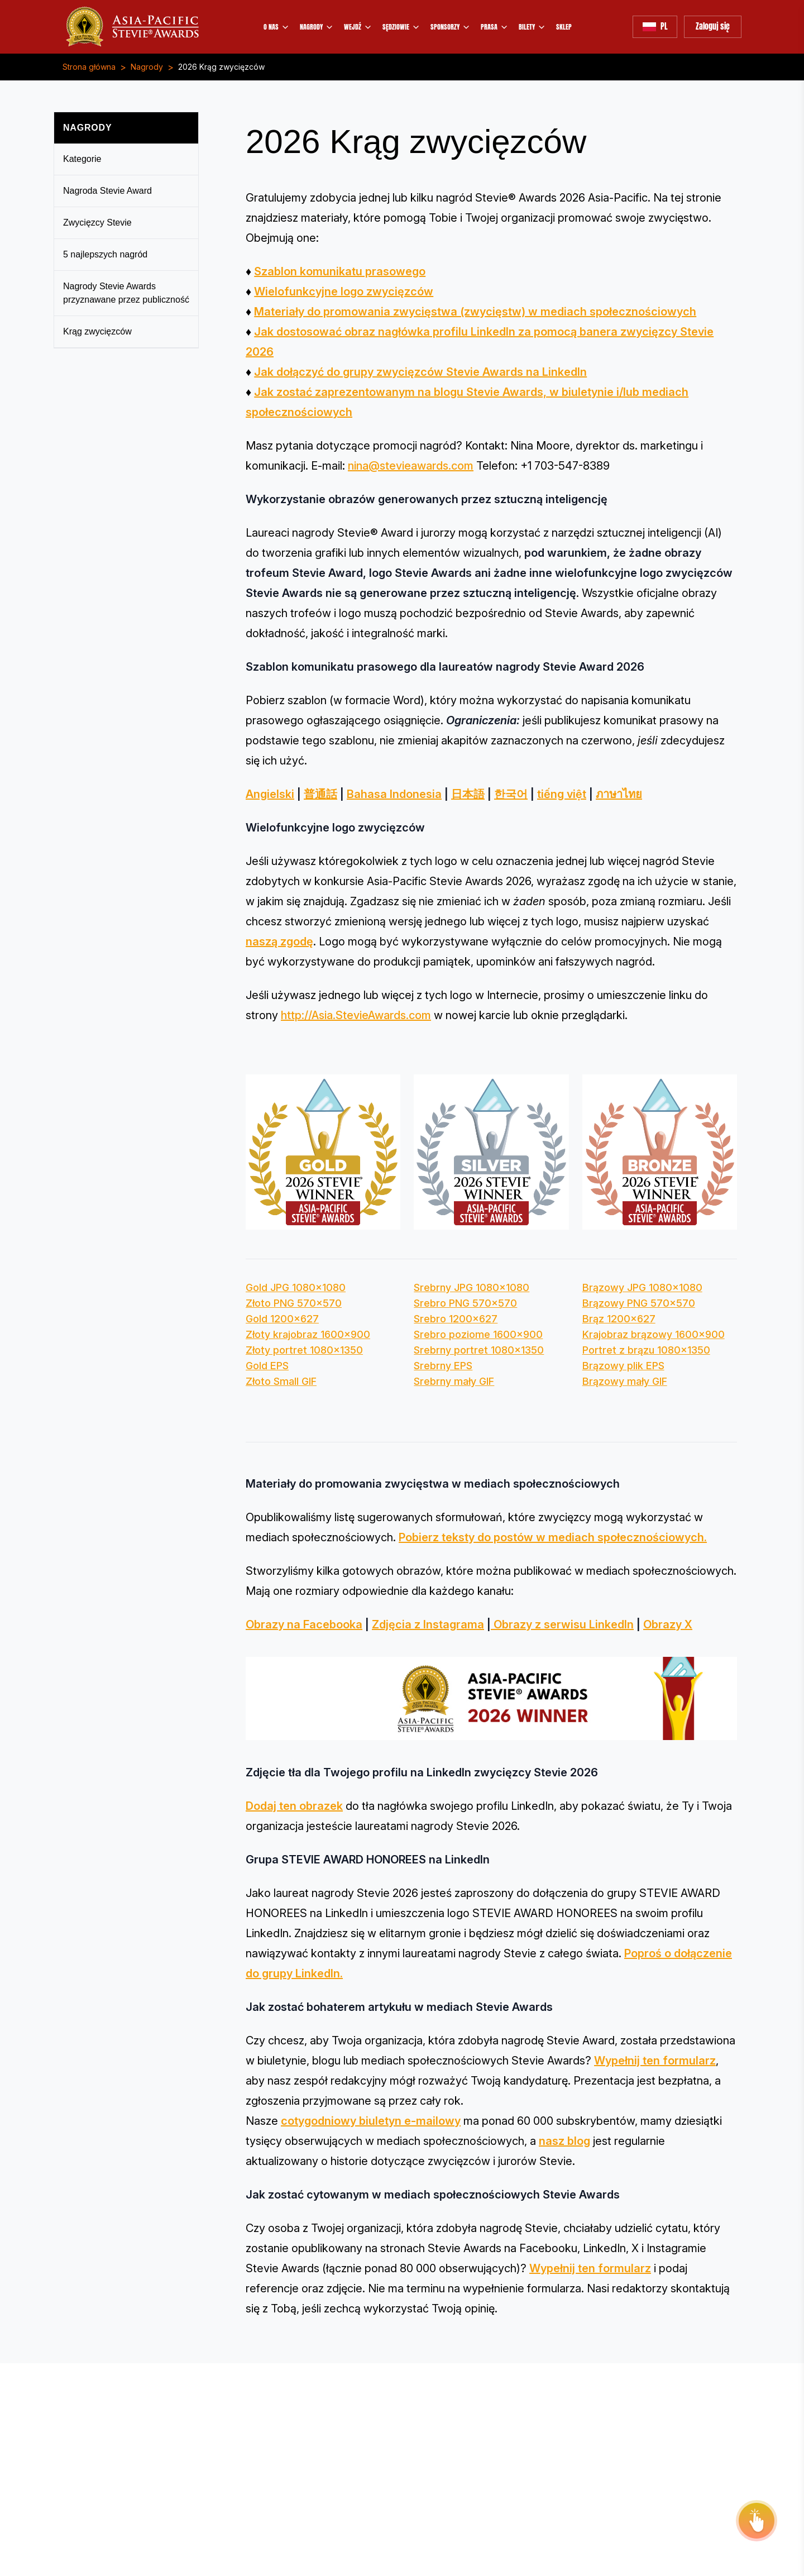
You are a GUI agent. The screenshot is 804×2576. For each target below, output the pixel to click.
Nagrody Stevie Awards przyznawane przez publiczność (126, 292)
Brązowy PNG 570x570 (638, 1303)
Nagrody (147, 67)
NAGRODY (317, 27)
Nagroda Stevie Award (107, 190)
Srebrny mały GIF (454, 1381)
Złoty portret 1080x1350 (304, 1350)
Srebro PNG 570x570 (465, 1303)
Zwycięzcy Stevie (97, 222)
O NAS (277, 27)
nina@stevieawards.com (410, 465)
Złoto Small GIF (281, 1381)
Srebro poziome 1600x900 (478, 1334)
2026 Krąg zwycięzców (221, 67)
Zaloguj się (713, 26)
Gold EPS (267, 1365)
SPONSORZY (450, 27)
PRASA (495, 27)
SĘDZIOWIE (401, 27)
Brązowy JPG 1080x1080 (642, 1287)
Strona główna (89, 67)
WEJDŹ (358, 27)
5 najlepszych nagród (105, 254)
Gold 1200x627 (282, 1319)
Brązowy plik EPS (623, 1365)
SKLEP (564, 27)
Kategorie (82, 159)
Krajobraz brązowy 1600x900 (653, 1334)
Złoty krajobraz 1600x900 (308, 1334)
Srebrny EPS (443, 1365)
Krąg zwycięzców (97, 331)
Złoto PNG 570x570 (294, 1303)
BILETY (532, 27)
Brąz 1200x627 (618, 1319)
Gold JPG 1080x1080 (296, 1287)
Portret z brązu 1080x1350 (646, 1350)
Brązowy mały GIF (624, 1381)
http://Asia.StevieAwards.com (356, 1015)
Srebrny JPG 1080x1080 (471, 1287)
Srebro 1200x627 (455, 1319)
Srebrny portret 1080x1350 (479, 1350)
